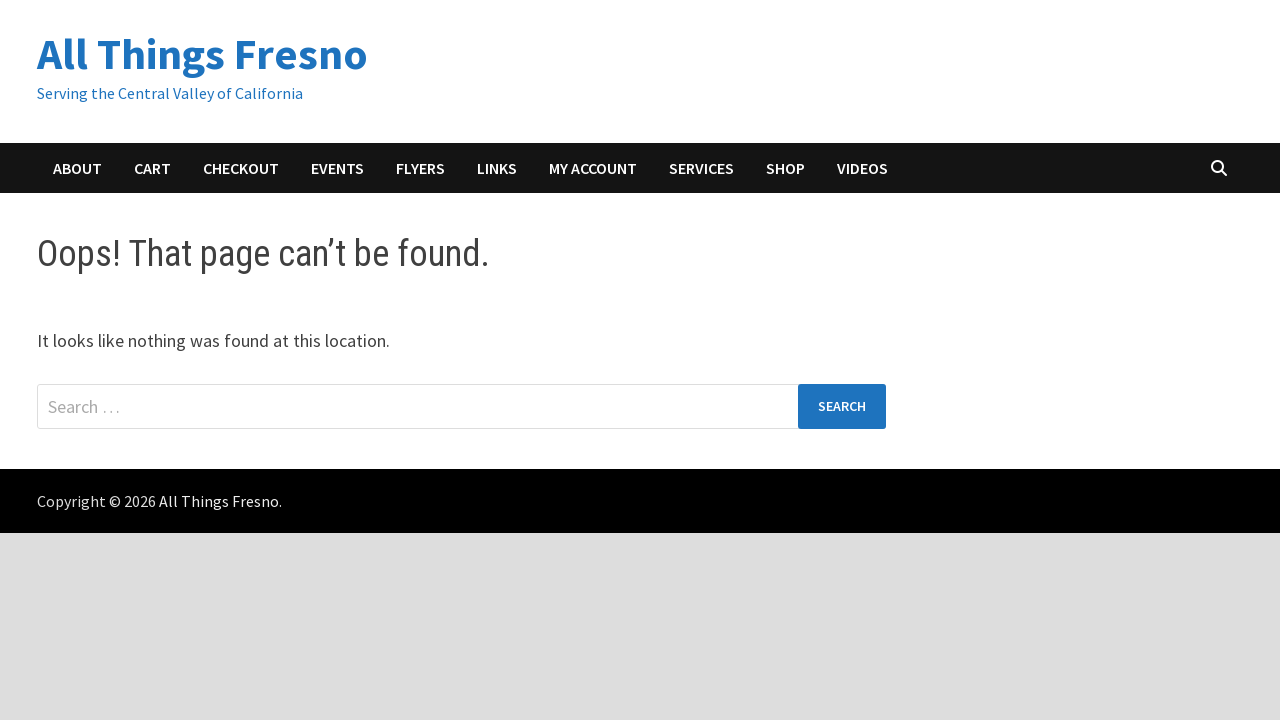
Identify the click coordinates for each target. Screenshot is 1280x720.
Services (701, 168)
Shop (785, 168)
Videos (862, 168)
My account (593, 168)
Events (337, 168)
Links (497, 168)
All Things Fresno (202, 53)
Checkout (241, 168)
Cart (152, 168)
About (77, 168)
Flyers (420, 168)
